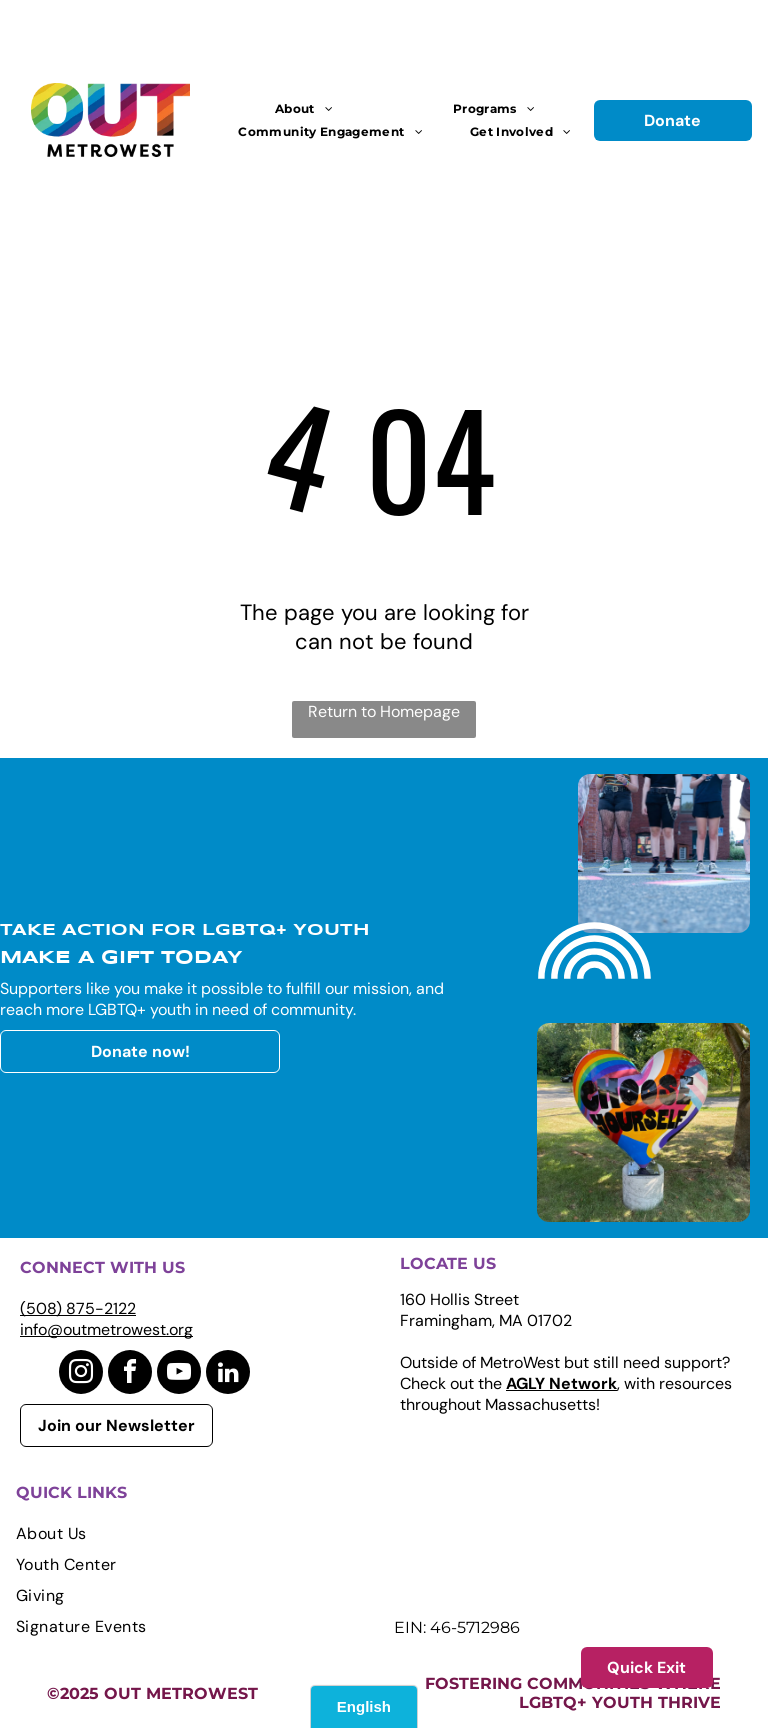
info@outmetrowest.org (106, 1329)
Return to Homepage (384, 711)
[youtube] (179, 1374)
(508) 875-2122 (78, 1308)
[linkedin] (228, 1374)
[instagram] (81, 1374)
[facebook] (130, 1374)
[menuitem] (304, 108)
